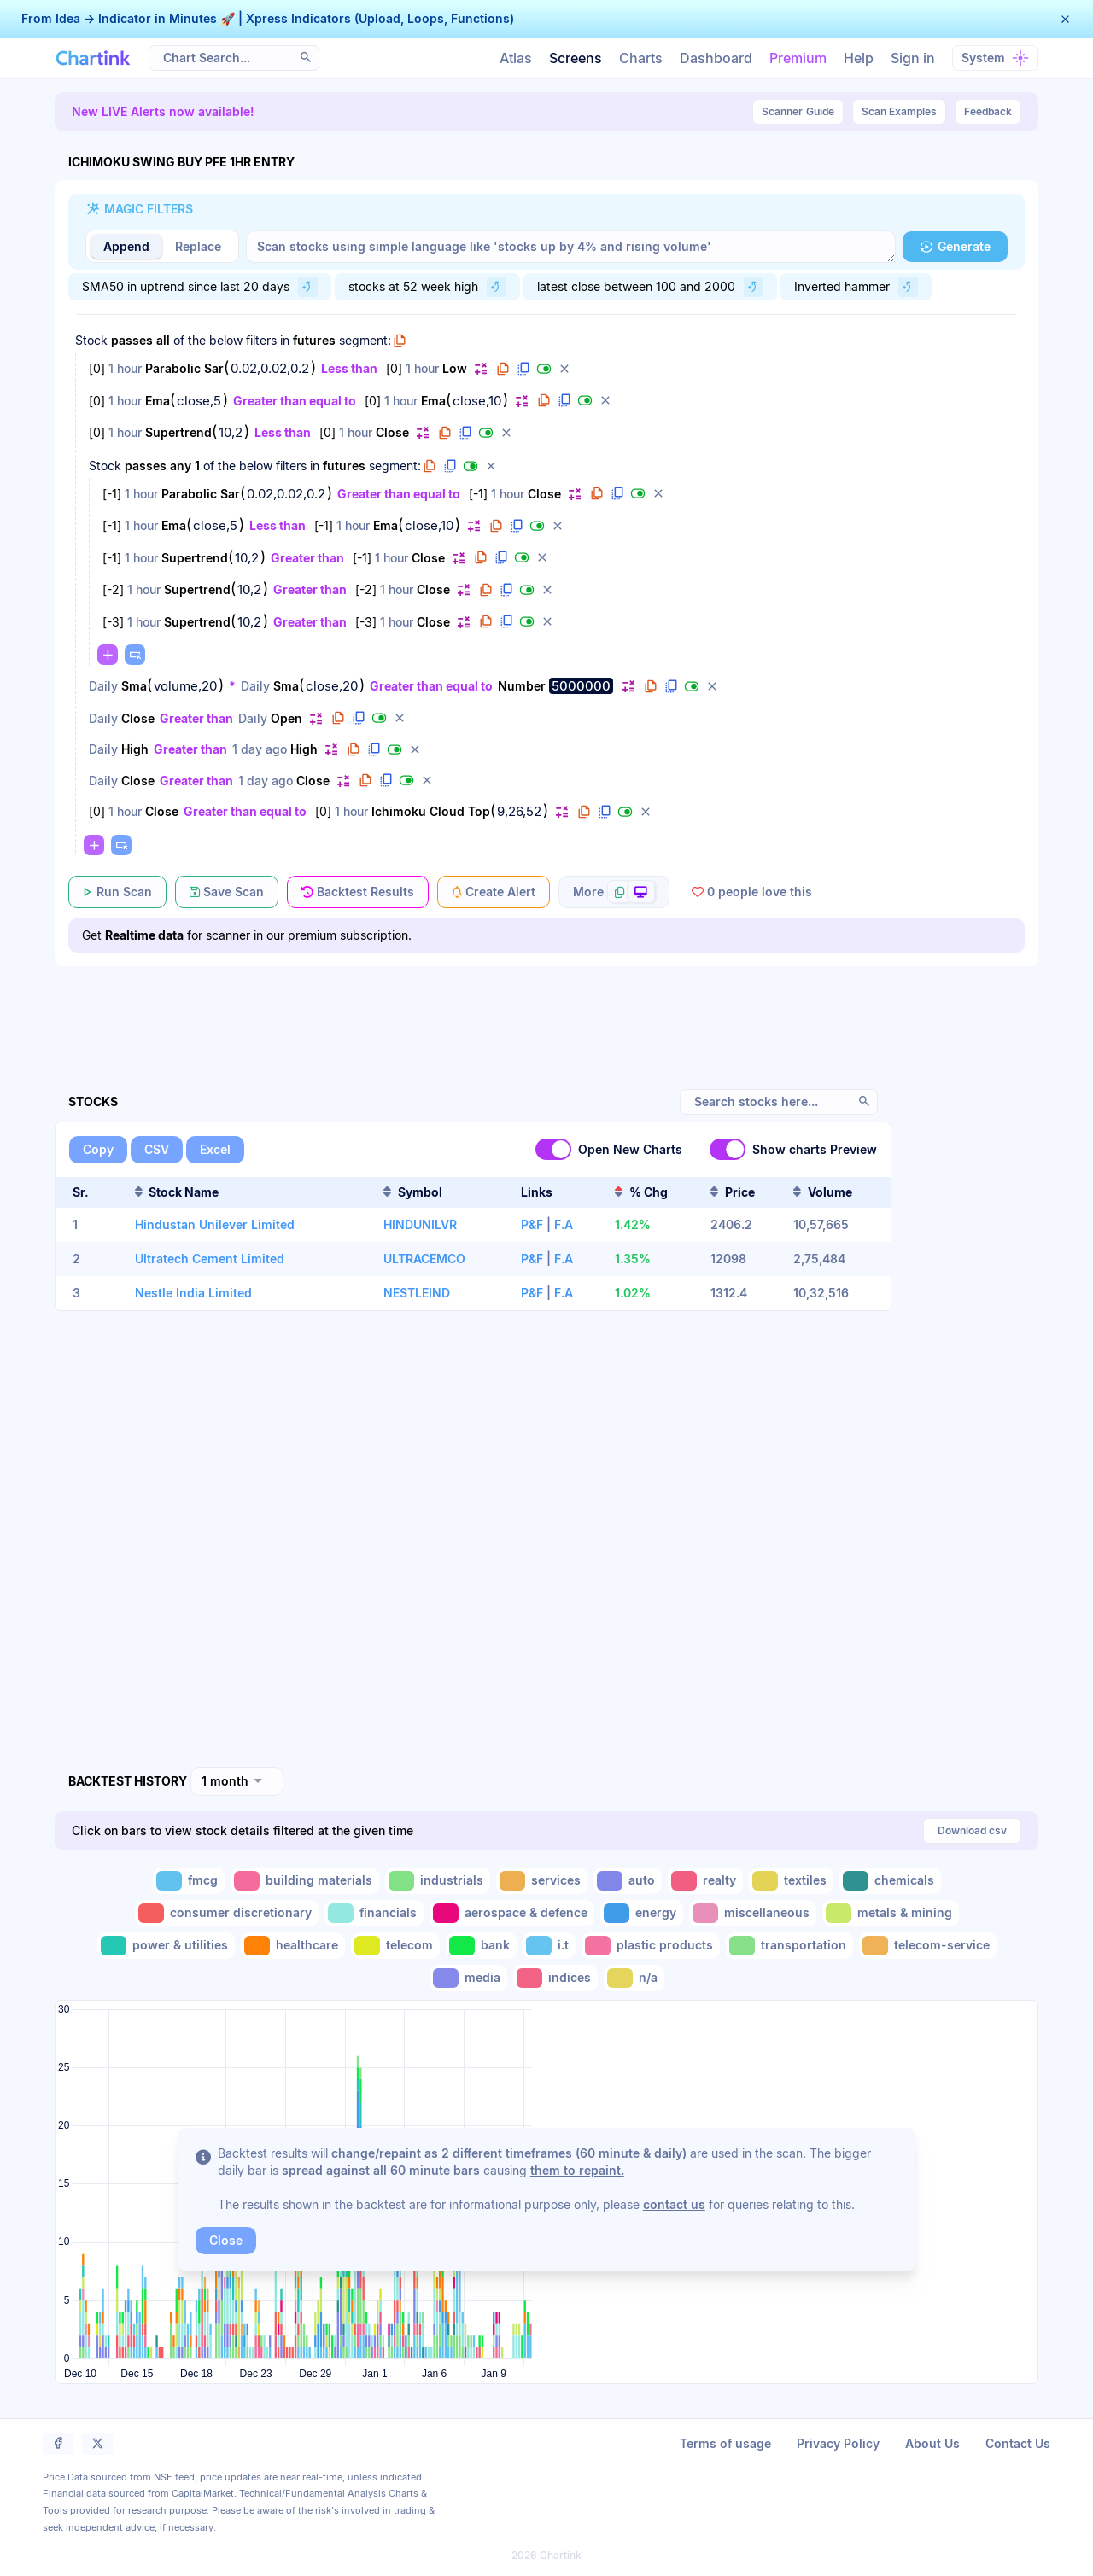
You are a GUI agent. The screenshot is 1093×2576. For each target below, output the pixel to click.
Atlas (516, 58)
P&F (532, 1224)
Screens (575, 58)
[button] (1065, 19)
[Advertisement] (546, 1008)
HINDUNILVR (420, 1224)
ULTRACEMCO (424, 1258)
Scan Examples (899, 111)
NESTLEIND (416, 1292)
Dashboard (716, 58)
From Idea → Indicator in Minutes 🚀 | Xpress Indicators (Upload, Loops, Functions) (267, 18)
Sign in (913, 58)
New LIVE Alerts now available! (163, 111)
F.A (563, 1224)
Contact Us (1017, 2443)
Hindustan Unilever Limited (215, 1224)
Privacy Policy (838, 2443)
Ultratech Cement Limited (209, 1258)
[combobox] (236, 1781)
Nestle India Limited (193, 1292)
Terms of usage (725, 2443)
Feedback (988, 111)
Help (859, 58)
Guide (798, 112)
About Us (932, 2443)
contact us (674, 2204)
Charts (641, 58)
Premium (798, 58)
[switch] (553, 1149)
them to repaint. (577, 2170)
